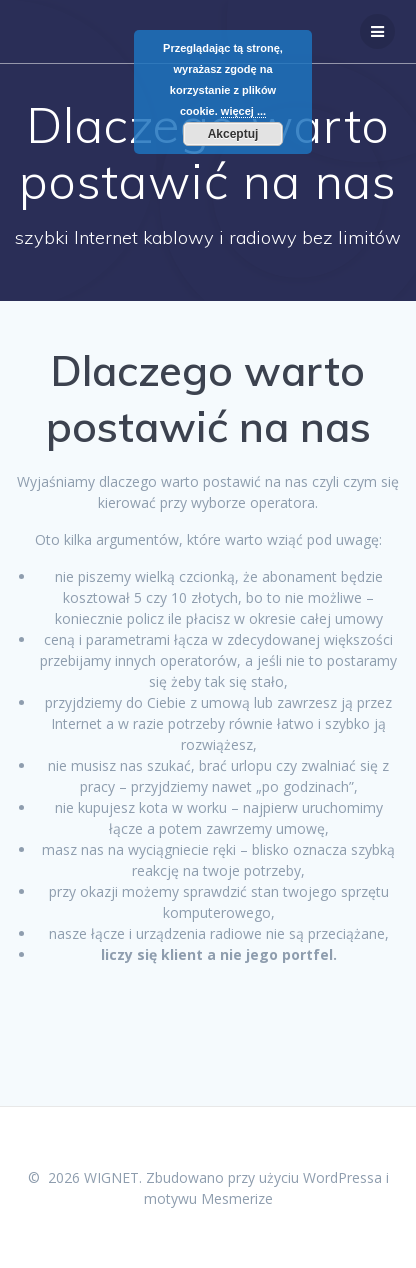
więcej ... (243, 111)
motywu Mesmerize (208, 1198)
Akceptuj (233, 134)
